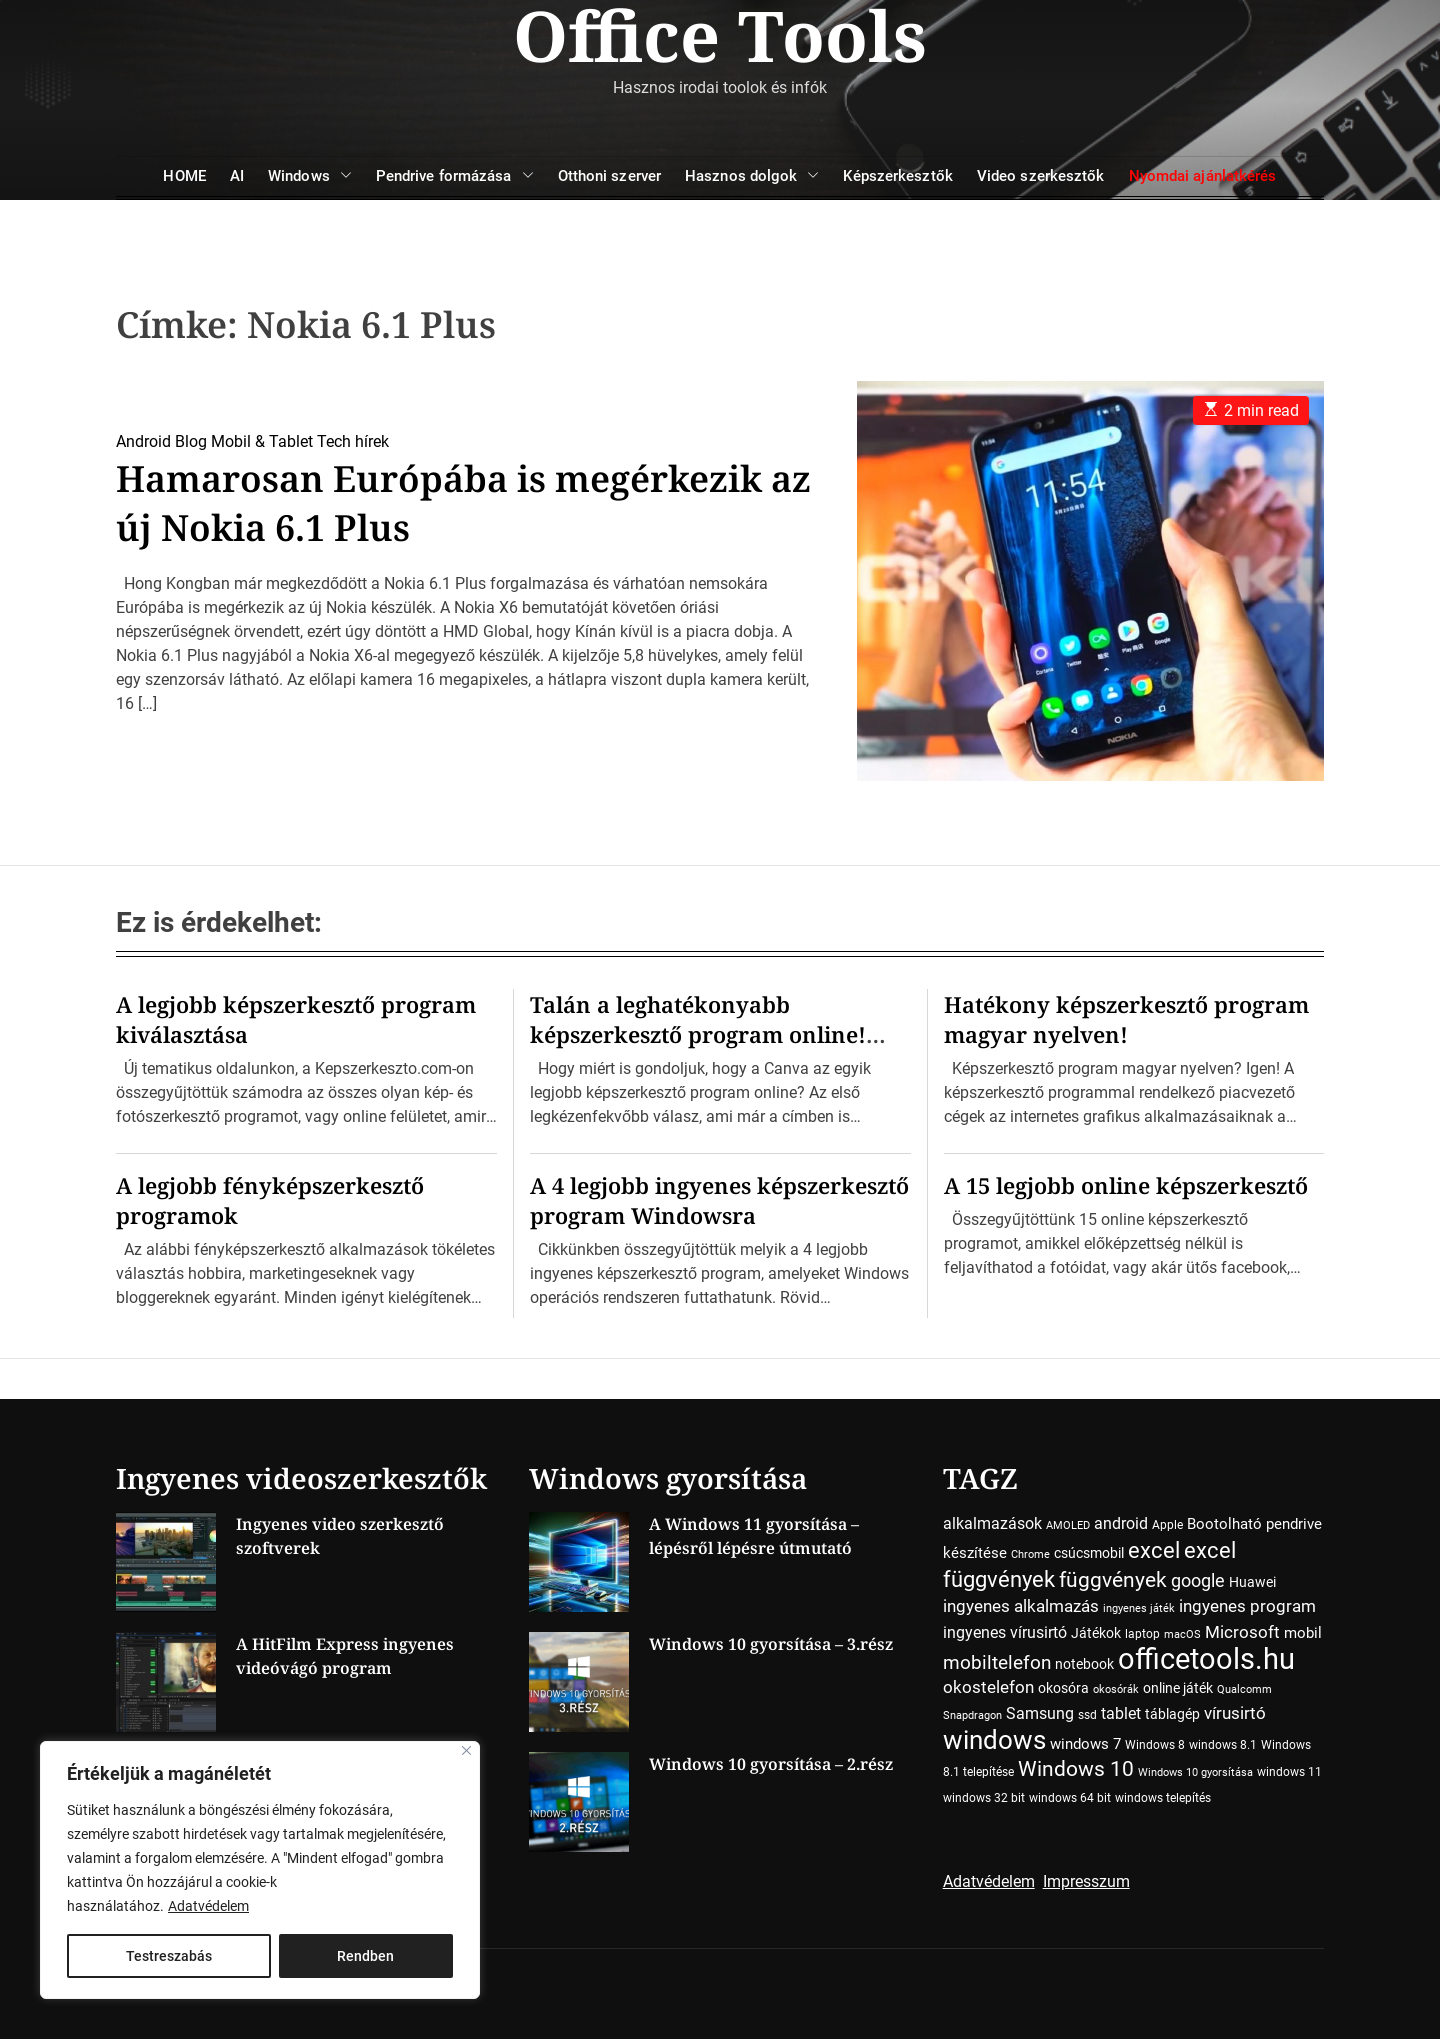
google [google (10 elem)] (1198, 1580)
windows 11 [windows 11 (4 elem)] (1289, 1772)
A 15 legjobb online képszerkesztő (1126, 1185)
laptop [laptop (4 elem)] (1142, 1634)
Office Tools (720, 35)
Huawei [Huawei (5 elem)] (1252, 1582)
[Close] (466, 1750)
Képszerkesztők (897, 176)
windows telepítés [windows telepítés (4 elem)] (1163, 1798)
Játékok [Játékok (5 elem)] (1096, 1633)
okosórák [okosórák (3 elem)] (1116, 1689)
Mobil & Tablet (262, 441)
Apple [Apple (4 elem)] (1167, 1525)
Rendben (365, 1956)
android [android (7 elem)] (1121, 1523)
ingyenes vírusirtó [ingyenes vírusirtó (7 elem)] (1005, 1632)
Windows (310, 176)
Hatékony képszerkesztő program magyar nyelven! (1126, 1019)
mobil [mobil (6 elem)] (1303, 1633)
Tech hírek (353, 441)
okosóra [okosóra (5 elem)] (1063, 1688)
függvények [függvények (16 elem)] (1113, 1579)
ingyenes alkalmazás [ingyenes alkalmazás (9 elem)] (1021, 1606)
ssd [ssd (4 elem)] (1087, 1715)
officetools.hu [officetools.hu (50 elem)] (1206, 1659)
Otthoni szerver (610, 176)
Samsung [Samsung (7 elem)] (1040, 1713)
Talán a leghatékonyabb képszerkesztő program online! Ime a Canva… (698, 1034)
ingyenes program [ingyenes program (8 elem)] (1247, 1606)
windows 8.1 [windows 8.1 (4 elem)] (1223, 1745)
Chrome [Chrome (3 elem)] (1030, 1554)
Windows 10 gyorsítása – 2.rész (771, 1764)
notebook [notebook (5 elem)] (1084, 1664)
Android (143, 441)
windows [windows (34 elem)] (994, 1739)
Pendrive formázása (455, 176)
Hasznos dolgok (752, 176)
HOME (184, 176)
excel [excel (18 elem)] (1154, 1550)
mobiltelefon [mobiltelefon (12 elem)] (997, 1662)
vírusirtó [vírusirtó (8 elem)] (1235, 1713)
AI (237, 176)
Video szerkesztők (1041, 176)
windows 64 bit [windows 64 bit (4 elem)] (1070, 1798)
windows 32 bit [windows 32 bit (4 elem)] (984, 1798)
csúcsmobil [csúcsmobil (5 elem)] (1089, 1553)
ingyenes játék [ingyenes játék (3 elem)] (1139, 1608)
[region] (260, 1870)
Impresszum (1086, 1881)
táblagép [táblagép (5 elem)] (1172, 1714)
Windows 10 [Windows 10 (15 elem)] (1076, 1769)
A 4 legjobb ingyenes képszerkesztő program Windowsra (719, 1200)
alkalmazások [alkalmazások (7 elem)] (992, 1523)
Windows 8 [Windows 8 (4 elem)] (1155, 1745)
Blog (191, 441)
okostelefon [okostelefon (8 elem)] (988, 1687)
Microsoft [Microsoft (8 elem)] (1242, 1632)
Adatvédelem (208, 1906)
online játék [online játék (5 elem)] (1178, 1688)
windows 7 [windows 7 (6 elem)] (1085, 1744)
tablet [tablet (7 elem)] (1121, 1713)
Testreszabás (169, 1956)
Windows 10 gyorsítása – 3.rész (771, 1644)
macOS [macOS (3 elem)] (1182, 1634)
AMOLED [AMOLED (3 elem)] (1068, 1525)
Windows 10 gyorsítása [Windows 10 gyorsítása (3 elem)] (1195, 1772)
